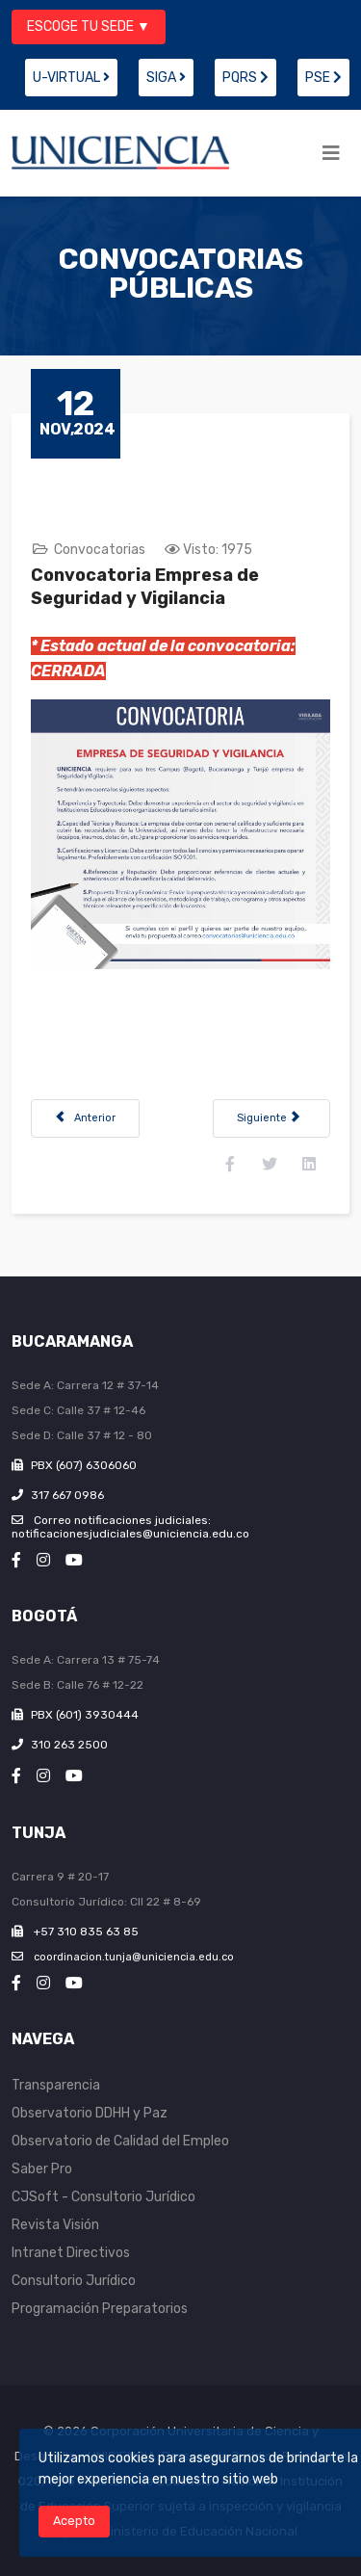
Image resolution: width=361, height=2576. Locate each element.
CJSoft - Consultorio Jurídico (103, 2197)
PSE (323, 77)
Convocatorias (99, 549)
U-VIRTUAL (71, 77)
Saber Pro (42, 2169)
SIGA (166, 77)
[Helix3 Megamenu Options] (331, 153)
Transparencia (56, 2085)
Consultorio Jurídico (74, 2281)
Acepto (74, 2520)
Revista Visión (55, 2225)
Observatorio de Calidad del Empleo (120, 2141)
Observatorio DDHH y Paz (90, 2113)
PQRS (245, 77)
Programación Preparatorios (100, 2308)
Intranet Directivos (71, 2253)
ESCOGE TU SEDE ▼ (88, 26)
